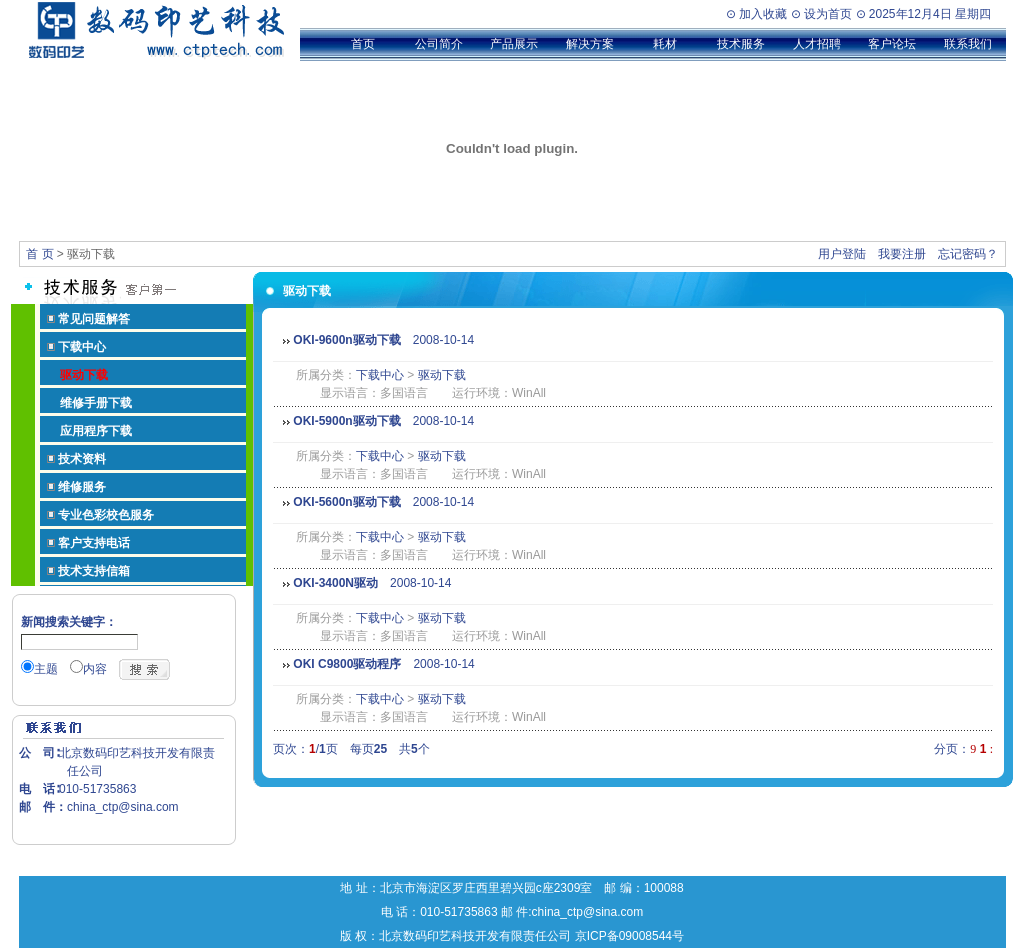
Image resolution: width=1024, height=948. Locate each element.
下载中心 (82, 347)
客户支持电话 (94, 543)
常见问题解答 (94, 319)
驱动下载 (442, 375)
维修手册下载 (96, 403)
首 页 (39, 254)
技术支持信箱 (94, 571)
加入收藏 (763, 14)
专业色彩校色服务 (106, 515)
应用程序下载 (96, 431)
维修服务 (82, 487)
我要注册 (902, 254)
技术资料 (82, 459)
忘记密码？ (968, 254)
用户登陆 (842, 254)
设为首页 (828, 14)
